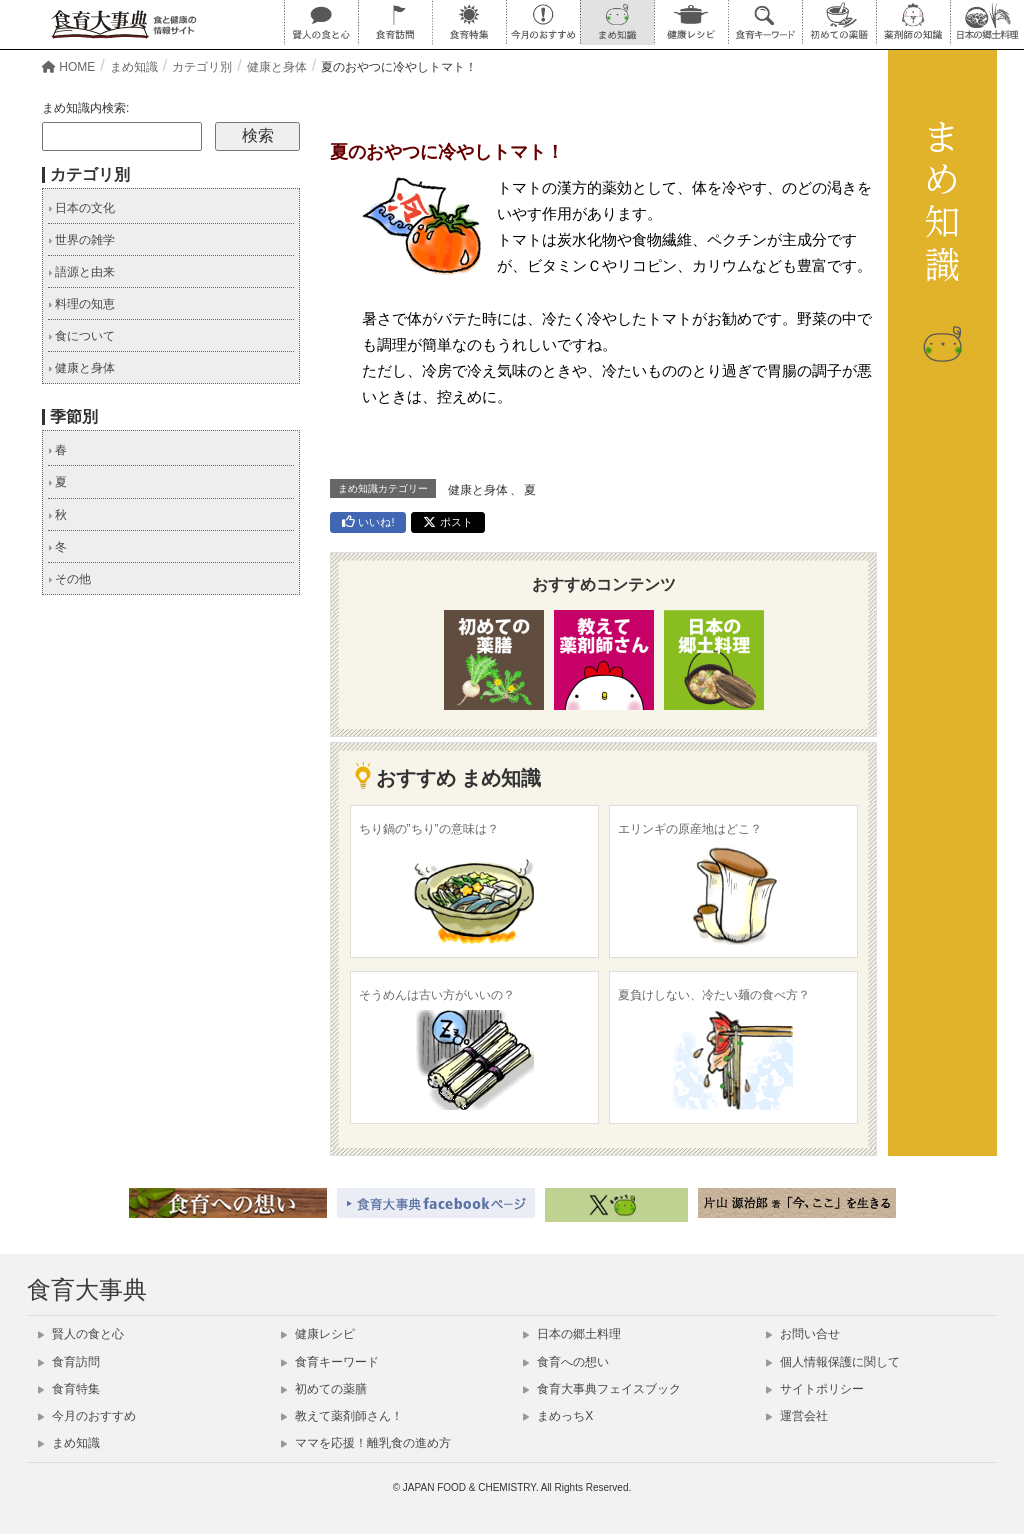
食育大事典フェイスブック (602, 1389)
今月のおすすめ (87, 1416)
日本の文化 (81, 208)
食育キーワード (330, 1362)
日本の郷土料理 (572, 1334)
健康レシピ (318, 1334)
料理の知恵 (81, 304)
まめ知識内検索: (85, 108)
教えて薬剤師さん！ (342, 1416)
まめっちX (558, 1416)
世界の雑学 (81, 240)
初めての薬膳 (324, 1389)
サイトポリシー (815, 1389)
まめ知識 (69, 1443)
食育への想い (566, 1362)
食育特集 (69, 1389)
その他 (69, 579)
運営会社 (797, 1416)
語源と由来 (81, 272)
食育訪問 (69, 1362)
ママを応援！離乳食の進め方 (366, 1443)
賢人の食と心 (81, 1334)
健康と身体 (478, 490)
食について (81, 336)
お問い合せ (803, 1334)
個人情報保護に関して (833, 1362)
